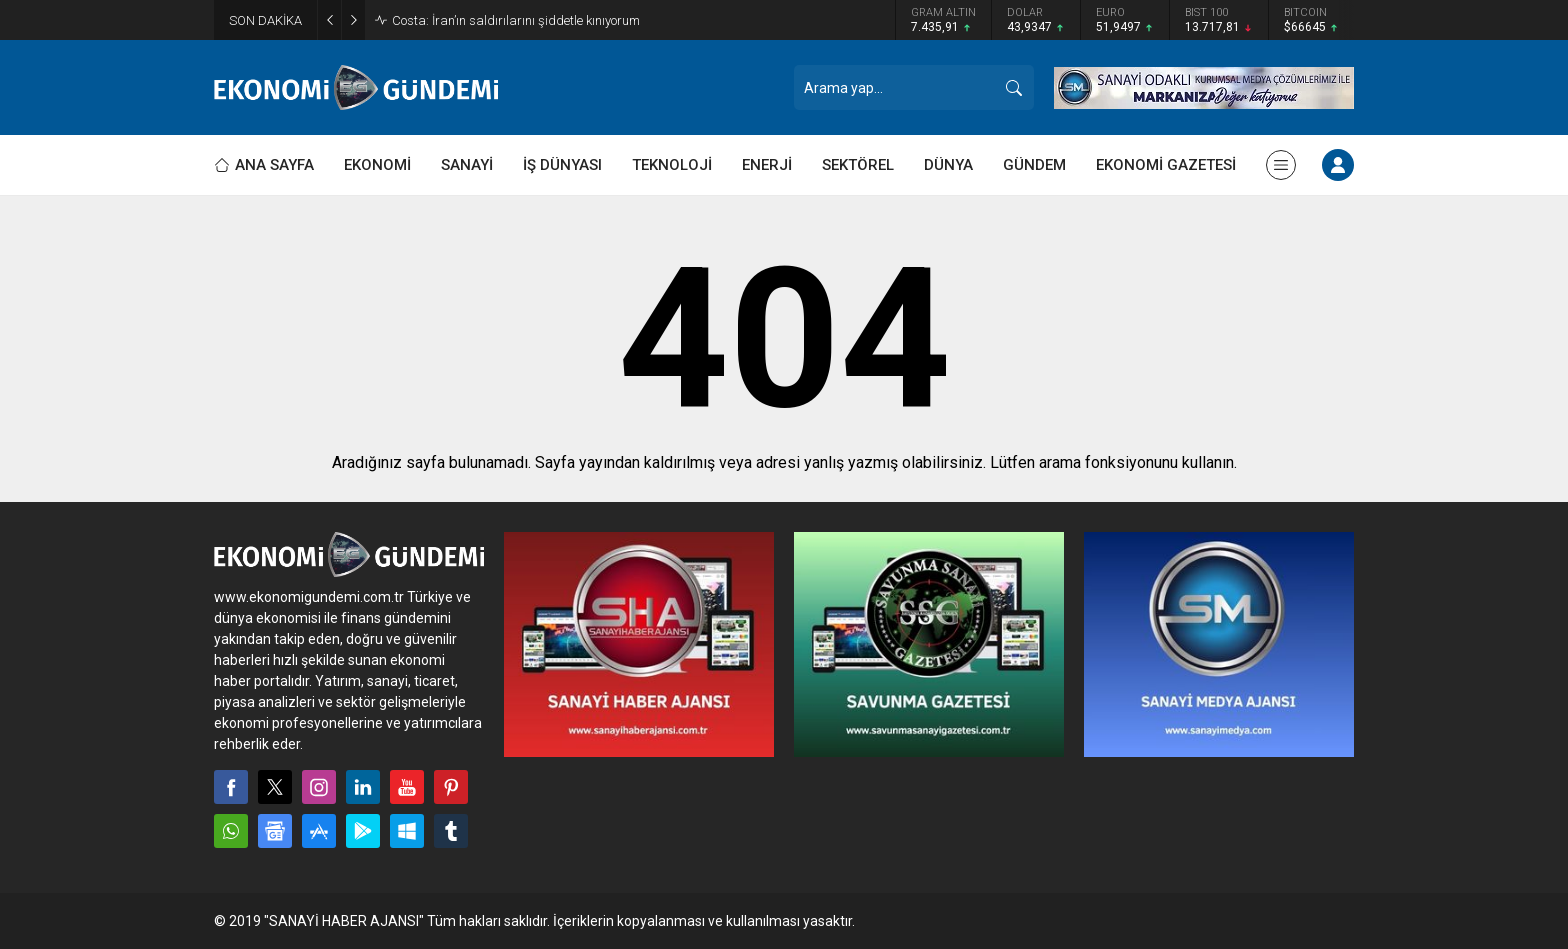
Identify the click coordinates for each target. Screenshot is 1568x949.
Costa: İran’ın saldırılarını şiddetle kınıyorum (516, 20)
